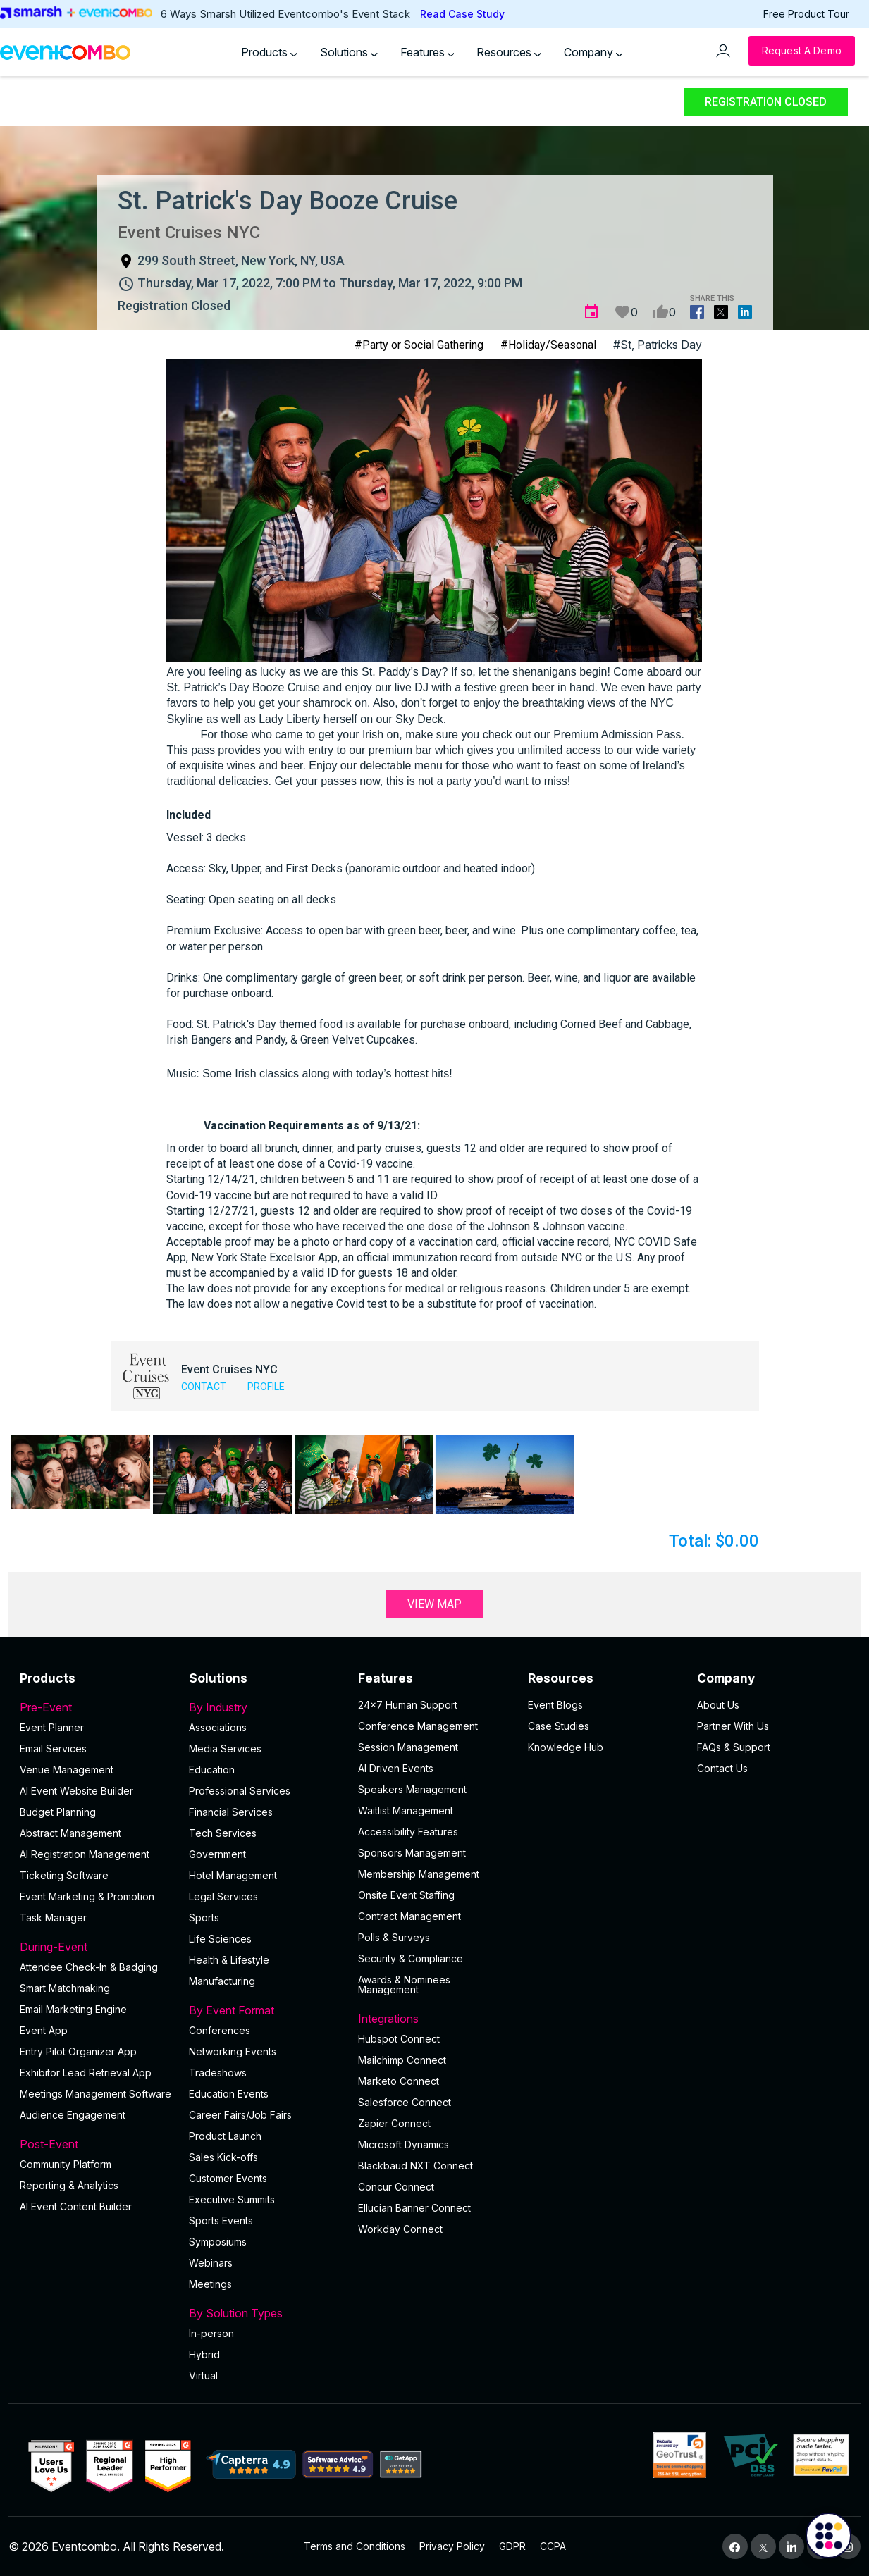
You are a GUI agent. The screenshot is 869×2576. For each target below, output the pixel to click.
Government (217, 1854)
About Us (718, 1705)
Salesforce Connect (404, 2102)
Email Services (53, 1748)
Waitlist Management (405, 1810)
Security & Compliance (410, 1958)
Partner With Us (733, 1726)
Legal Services (223, 1896)
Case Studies (558, 1726)
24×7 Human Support (407, 1705)
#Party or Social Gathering (419, 345)
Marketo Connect (398, 2081)
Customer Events (228, 2178)
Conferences (219, 2030)
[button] (81, 1472)
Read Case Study (462, 14)
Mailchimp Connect (402, 2060)
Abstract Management (70, 1833)
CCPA (553, 2546)
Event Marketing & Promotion (87, 1896)
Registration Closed (766, 102)
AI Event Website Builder (76, 1791)
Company (593, 52)
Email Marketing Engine (73, 2009)
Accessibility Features (408, 1832)
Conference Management (418, 1726)
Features (427, 52)
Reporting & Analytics (69, 2185)
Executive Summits (232, 2199)
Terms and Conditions (354, 2546)
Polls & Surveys (394, 1937)
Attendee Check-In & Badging (89, 1967)
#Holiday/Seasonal (548, 345)
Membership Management (418, 1874)
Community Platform (65, 2164)
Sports (204, 1918)
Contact (203, 1386)
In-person (211, 2333)
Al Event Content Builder (76, 2206)
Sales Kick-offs (223, 2157)
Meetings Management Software (95, 2094)
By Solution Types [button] (265, 2313)
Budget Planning (58, 1812)
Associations (218, 1727)
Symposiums (218, 2242)
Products (269, 52)
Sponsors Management (412, 1853)
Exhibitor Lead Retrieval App (86, 2073)
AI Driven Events (395, 1768)
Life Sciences (220, 1939)
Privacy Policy (452, 2546)
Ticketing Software (64, 1875)
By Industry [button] (265, 1707)
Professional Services (239, 1791)
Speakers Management (412, 1789)
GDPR (512, 2546)
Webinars (211, 2263)
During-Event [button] (96, 1947)
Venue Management (66, 1770)
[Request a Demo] (801, 51)
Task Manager (53, 1918)
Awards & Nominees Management (404, 1984)
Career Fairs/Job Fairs (240, 2115)
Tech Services (223, 1833)
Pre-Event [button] (96, 1707)
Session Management (408, 1747)
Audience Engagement (72, 2115)
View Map (434, 1604)
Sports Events (221, 2221)
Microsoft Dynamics (403, 2144)
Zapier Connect (394, 2123)
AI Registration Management (84, 1854)
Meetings (210, 2284)
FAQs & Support (733, 1747)
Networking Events (232, 2051)
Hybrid (204, 2354)
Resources (508, 52)
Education (212, 1770)
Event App (44, 2030)
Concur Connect (396, 2187)
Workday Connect (400, 2229)
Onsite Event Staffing (406, 1895)
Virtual (203, 2376)
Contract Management (409, 1916)
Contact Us (722, 1768)
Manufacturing (222, 1981)
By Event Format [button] (265, 2010)
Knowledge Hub (565, 1747)
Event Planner (52, 1727)
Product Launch (225, 2136)
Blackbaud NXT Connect (415, 2166)
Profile (266, 1386)
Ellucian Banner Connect (414, 2208)
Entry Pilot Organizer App (78, 2051)
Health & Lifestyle (229, 1960)
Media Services (225, 1748)
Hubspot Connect (399, 2039)
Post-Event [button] (96, 2144)
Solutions (349, 52)
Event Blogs (555, 1705)
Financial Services (231, 1812)
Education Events (229, 2094)
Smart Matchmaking (65, 1988)
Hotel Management (233, 1875)
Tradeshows (218, 2073)
